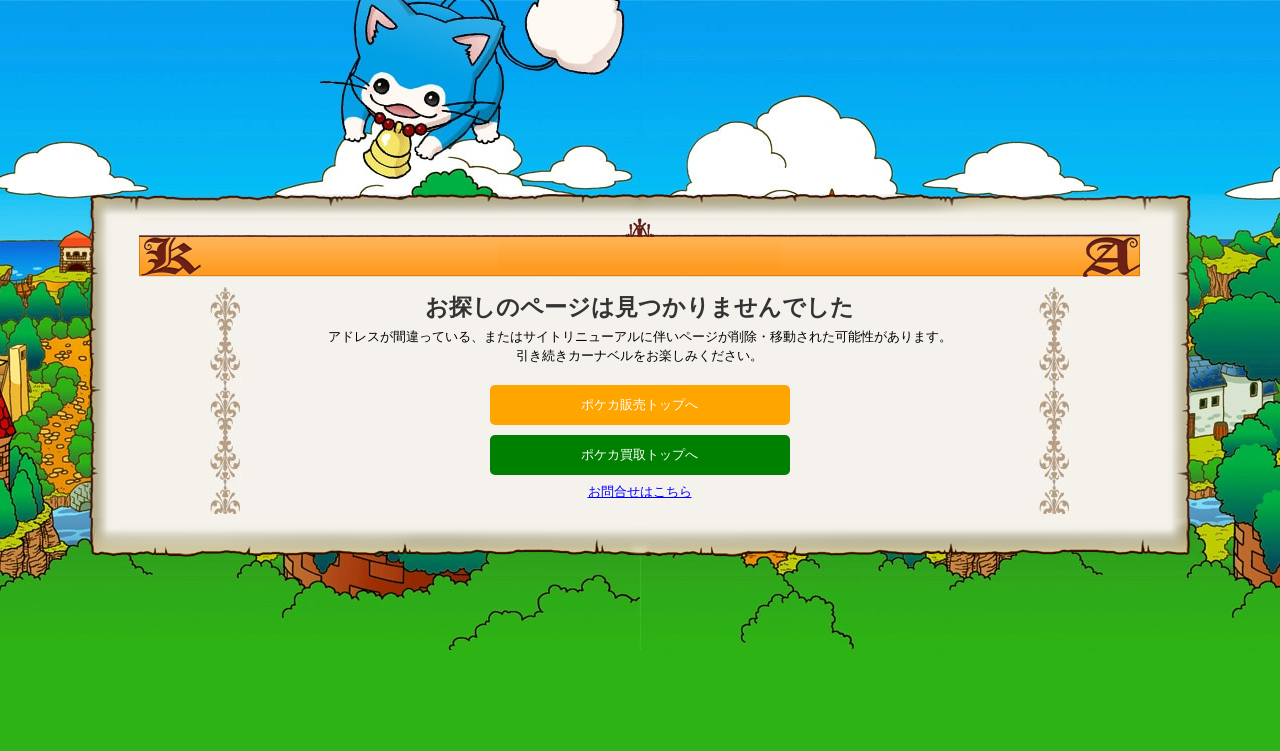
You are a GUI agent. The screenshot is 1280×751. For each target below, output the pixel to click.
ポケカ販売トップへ (639, 404)
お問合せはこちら (640, 491)
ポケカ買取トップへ (639, 454)
